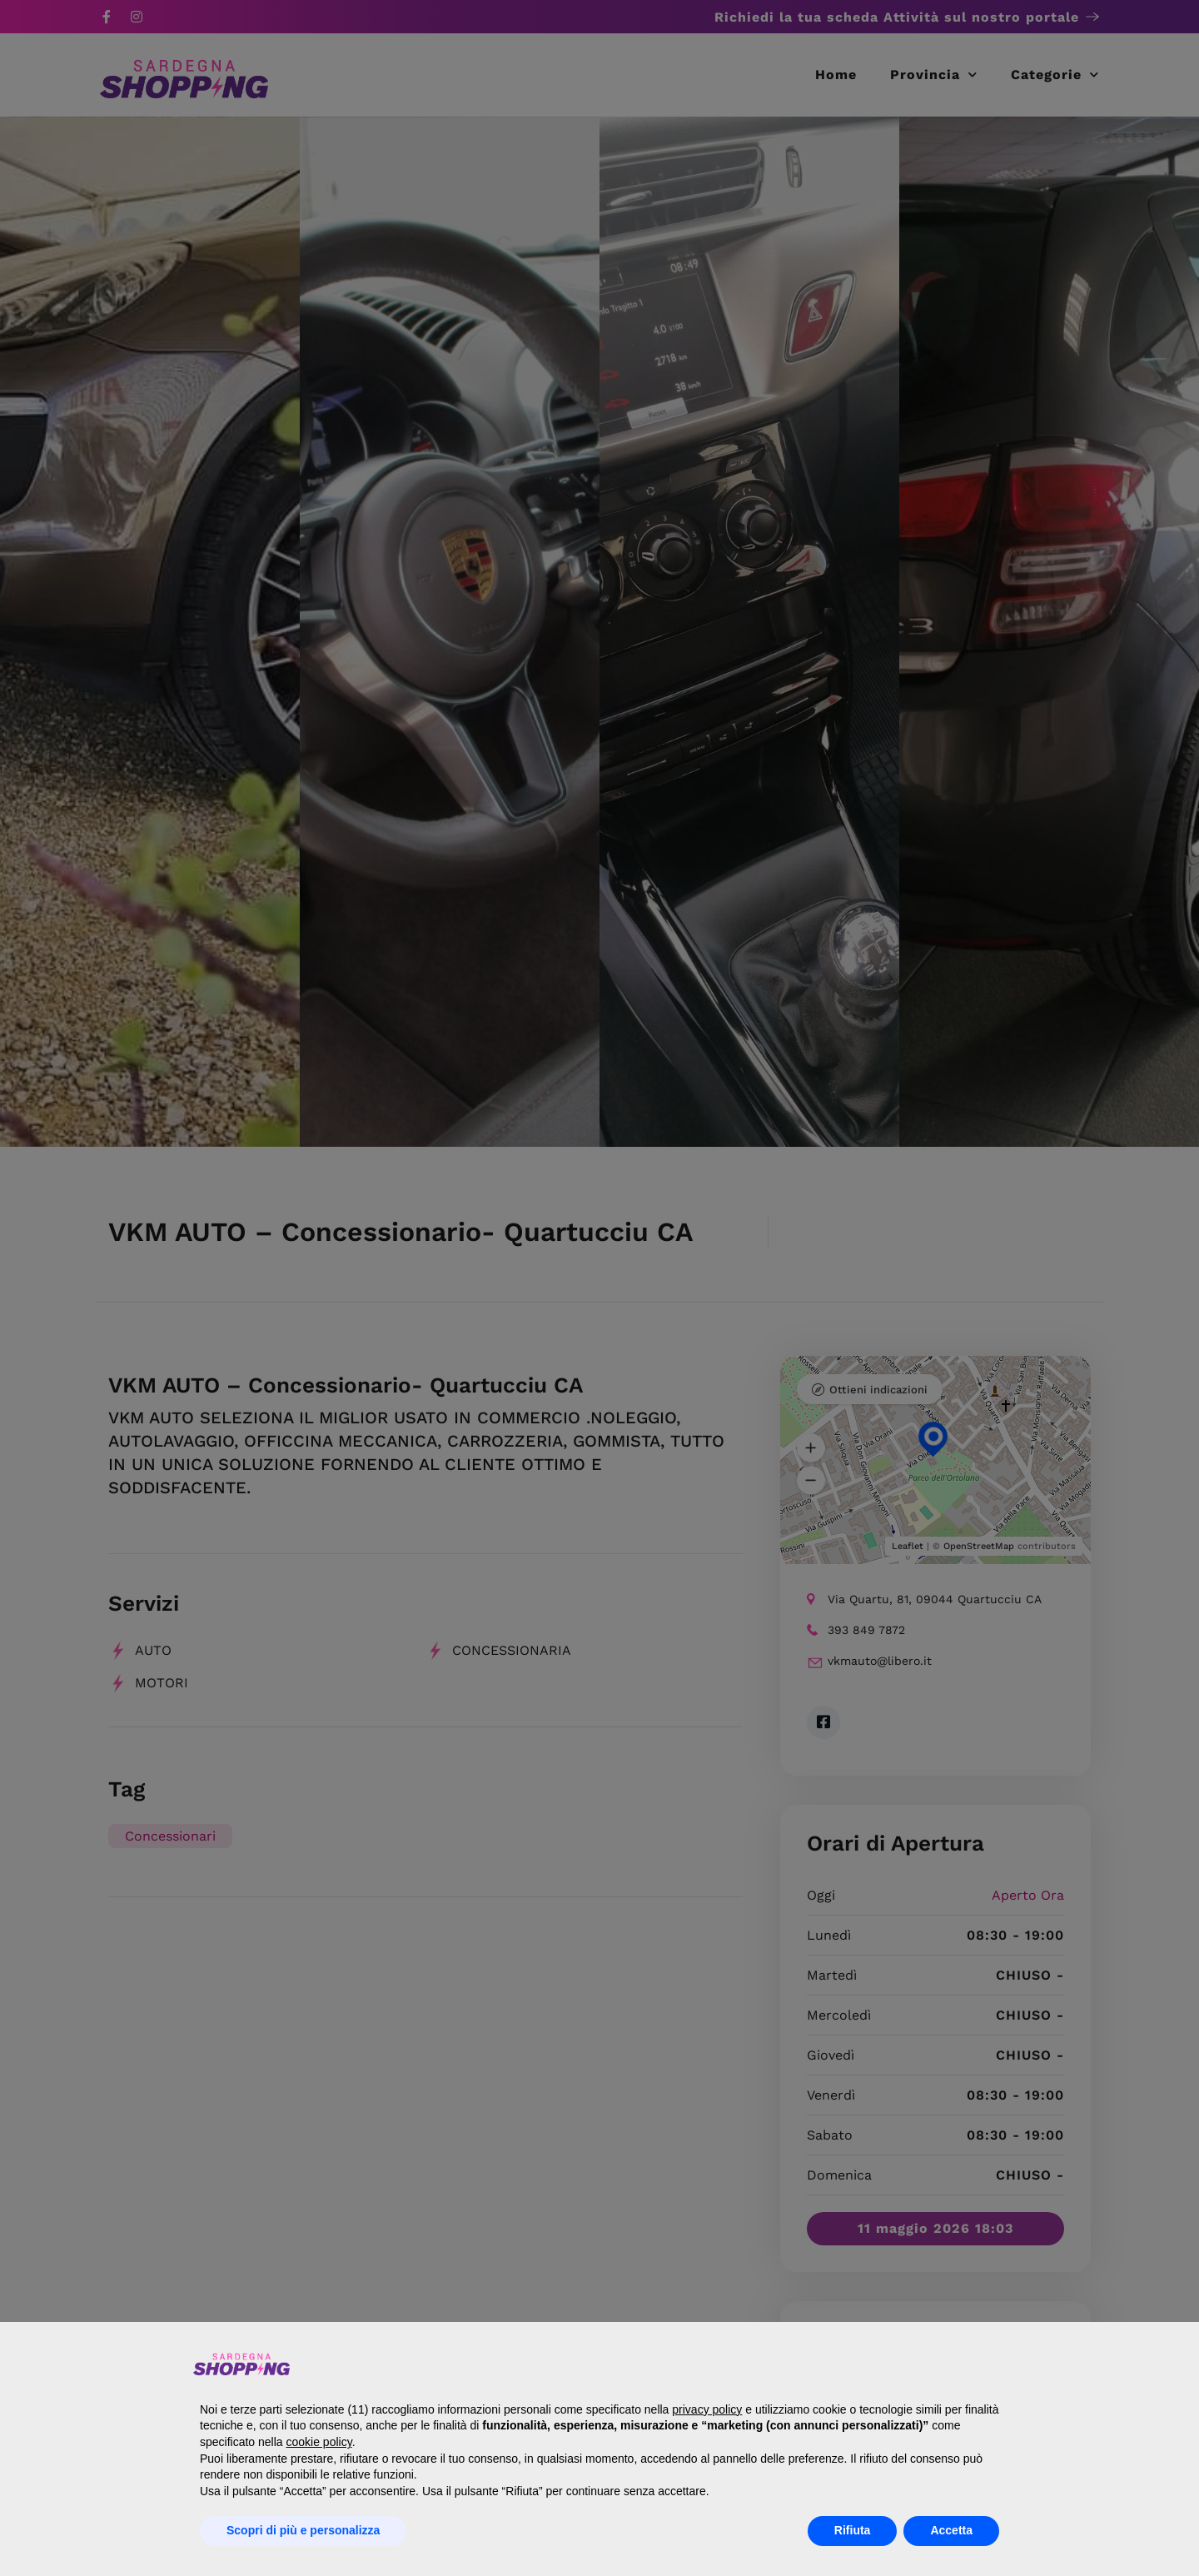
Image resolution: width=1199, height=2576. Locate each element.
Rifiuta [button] (852, 2530)
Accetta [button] (951, 2530)
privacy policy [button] (707, 2409)
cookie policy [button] (319, 2442)
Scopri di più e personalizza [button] (303, 2530)
